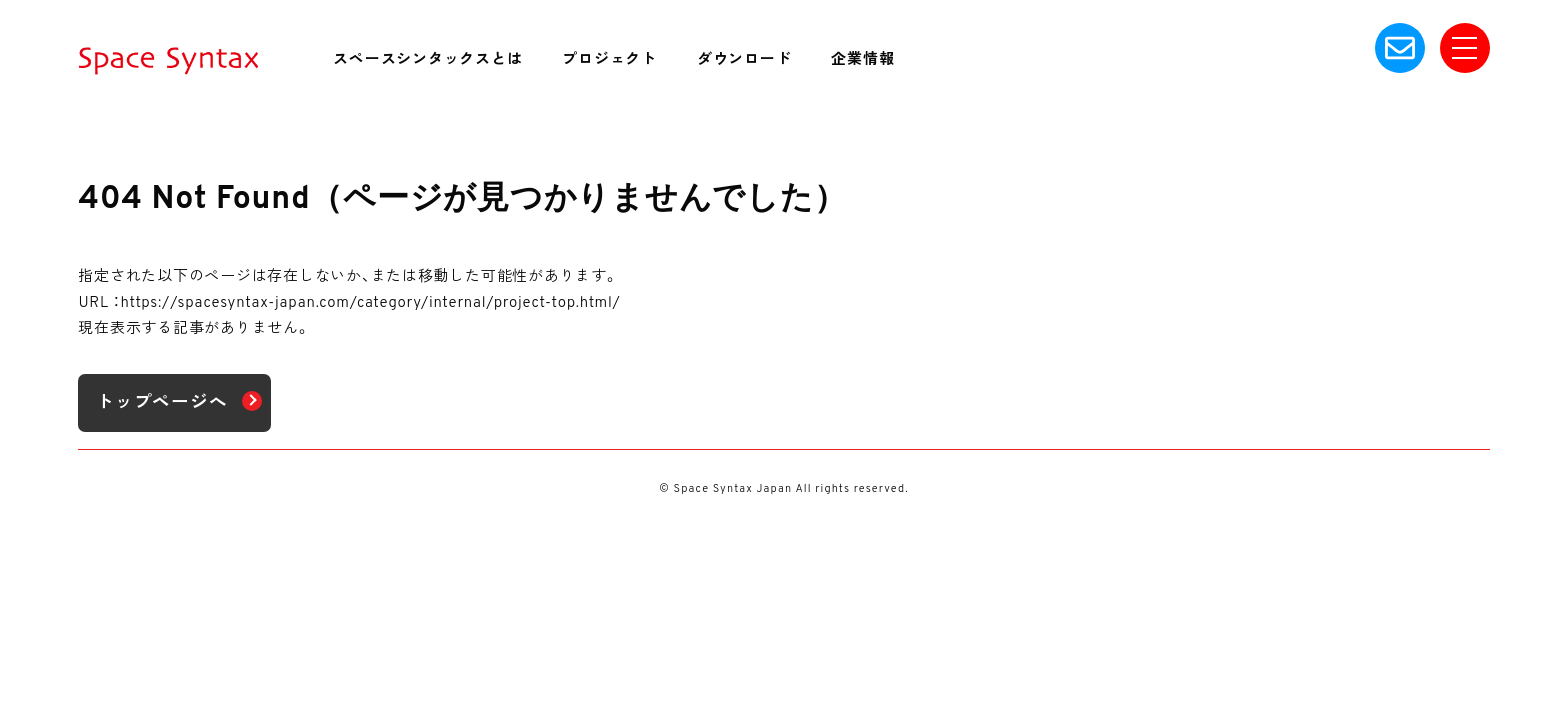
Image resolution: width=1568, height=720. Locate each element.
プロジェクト (609, 60)
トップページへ (161, 403)
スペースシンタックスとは (427, 60)
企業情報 (862, 60)
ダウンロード (744, 60)
